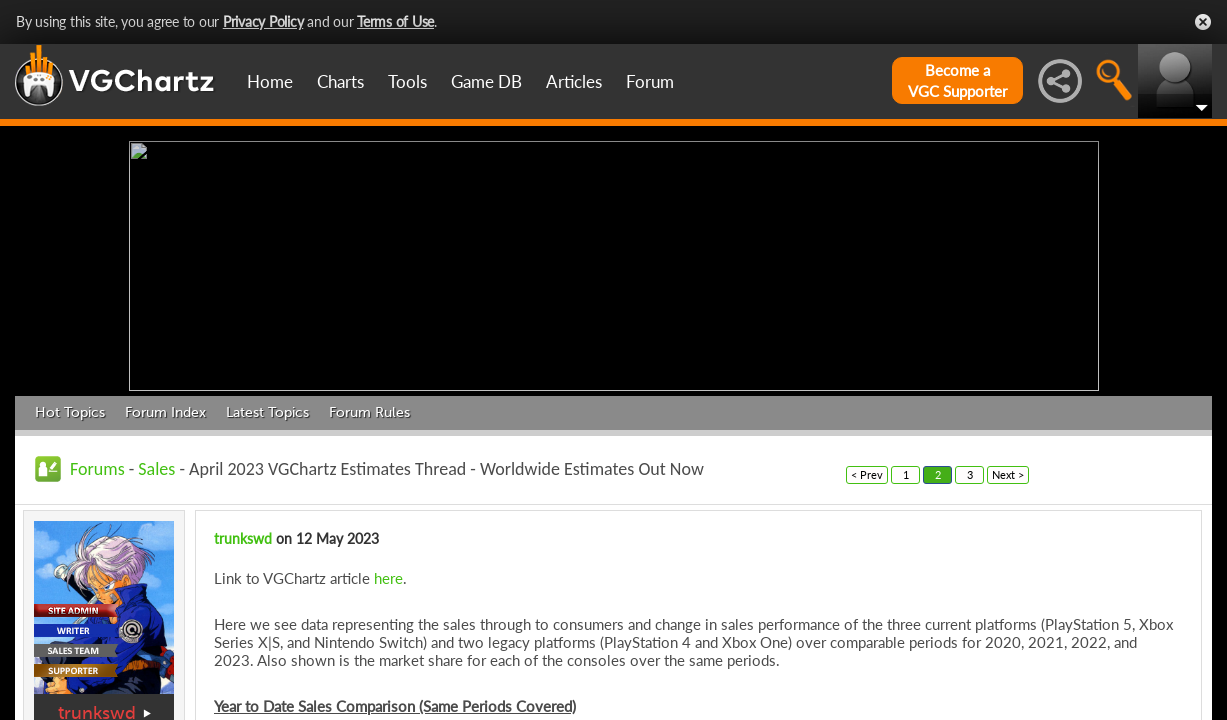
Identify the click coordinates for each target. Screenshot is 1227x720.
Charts (340, 81)
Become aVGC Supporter (957, 80)
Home (270, 81)
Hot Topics (70, 407)
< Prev (867, 469)
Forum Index (165, 407)
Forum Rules (369, 407)
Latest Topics (267, 407)
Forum (650, 81)
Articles (574, 81)
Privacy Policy (263, 21)
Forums (97, 464)
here (388, 573)
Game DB (486, 81)
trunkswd (97, 709)
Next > (1008, 469)
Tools (407, 81)
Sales (156, 464)
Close (1203, 22)
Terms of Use (395, 21)
